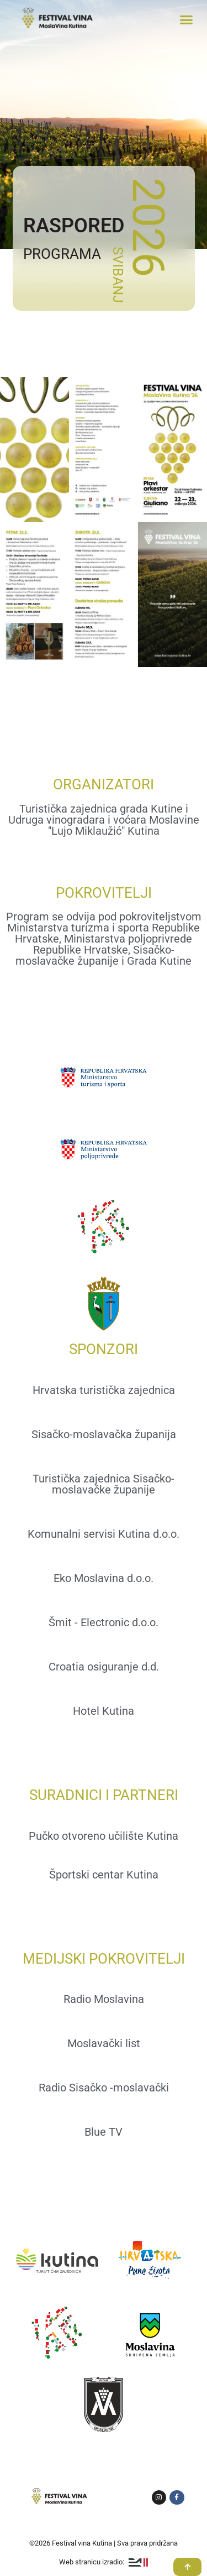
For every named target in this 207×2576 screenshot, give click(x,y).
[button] (186, 19)
